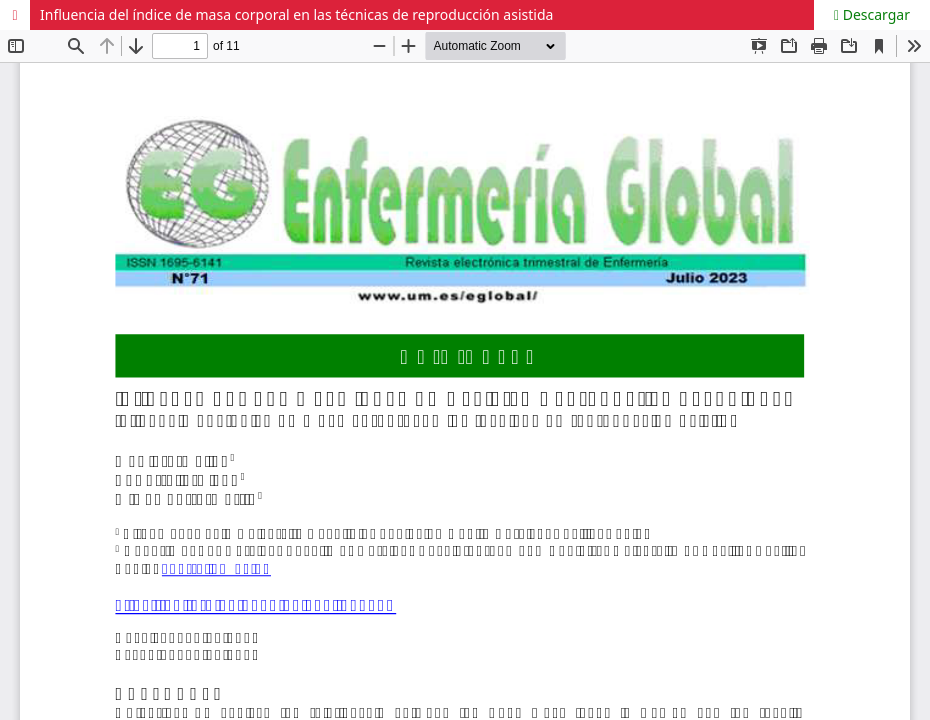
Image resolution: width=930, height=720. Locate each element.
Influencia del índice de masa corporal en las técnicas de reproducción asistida (296, 14)
